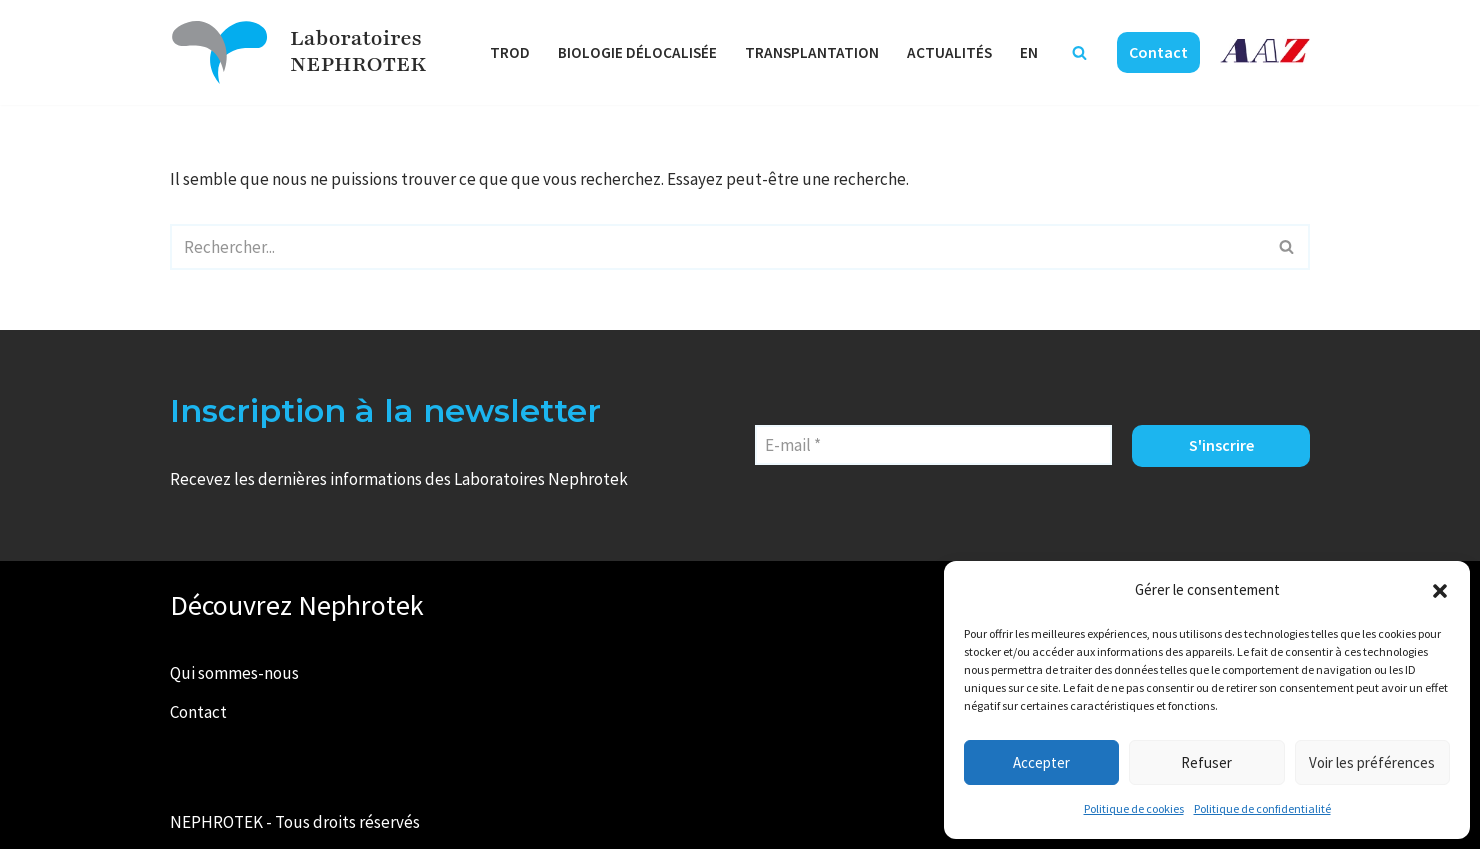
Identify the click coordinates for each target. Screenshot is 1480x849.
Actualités (949, 52)
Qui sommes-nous (234, 673)
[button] (1440, 591)
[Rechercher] (1079, 52)
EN (1029, 52)
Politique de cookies (1134, 808)
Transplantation (812, 52)
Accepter (1041, 762)
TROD (510, 52)
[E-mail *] (933, 445)
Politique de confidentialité (1262, 808)
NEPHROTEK (358, 64)
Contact (1158, 52)
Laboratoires (356, 38)
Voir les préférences (1372, 762)
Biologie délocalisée (637, 52)
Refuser (1206, 762)
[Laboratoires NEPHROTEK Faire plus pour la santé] (220, 52)
